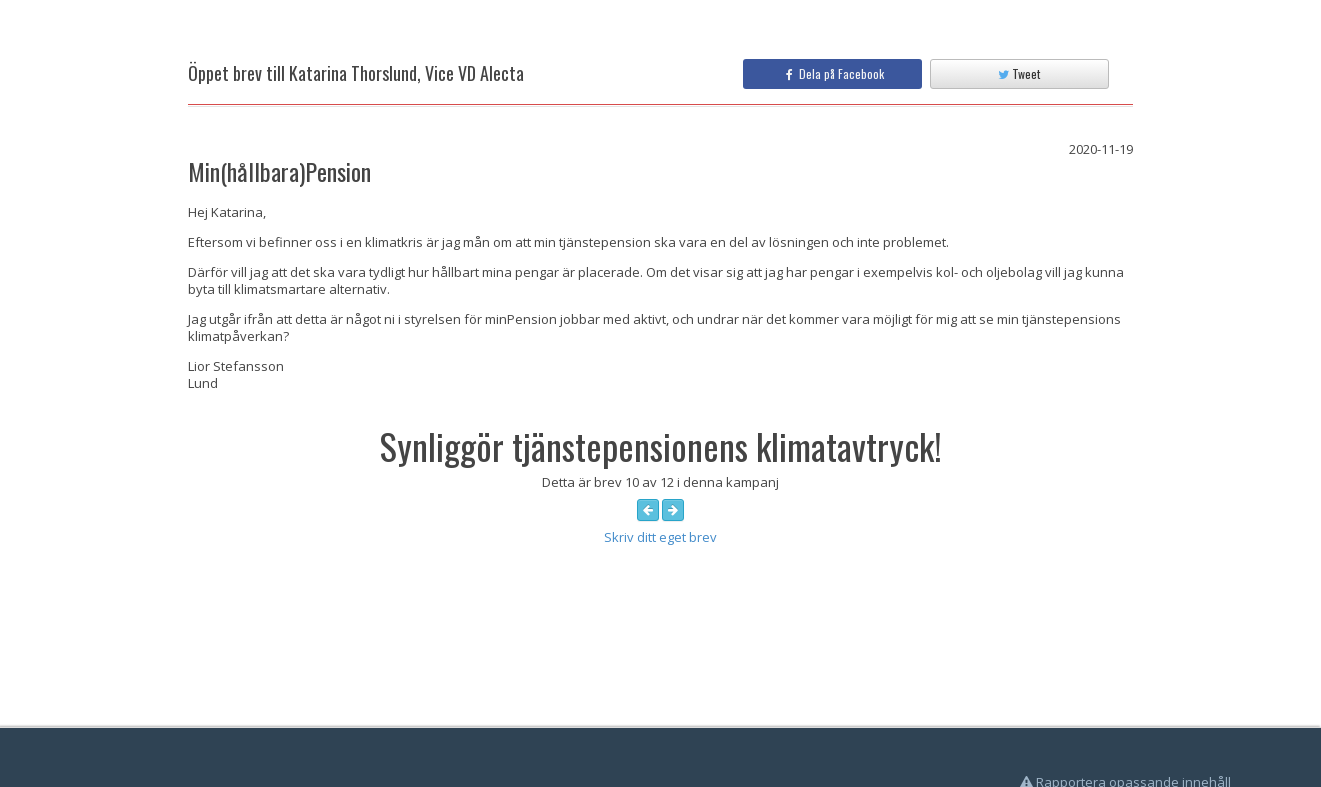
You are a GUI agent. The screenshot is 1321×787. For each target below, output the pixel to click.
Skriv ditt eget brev (660, 537)
